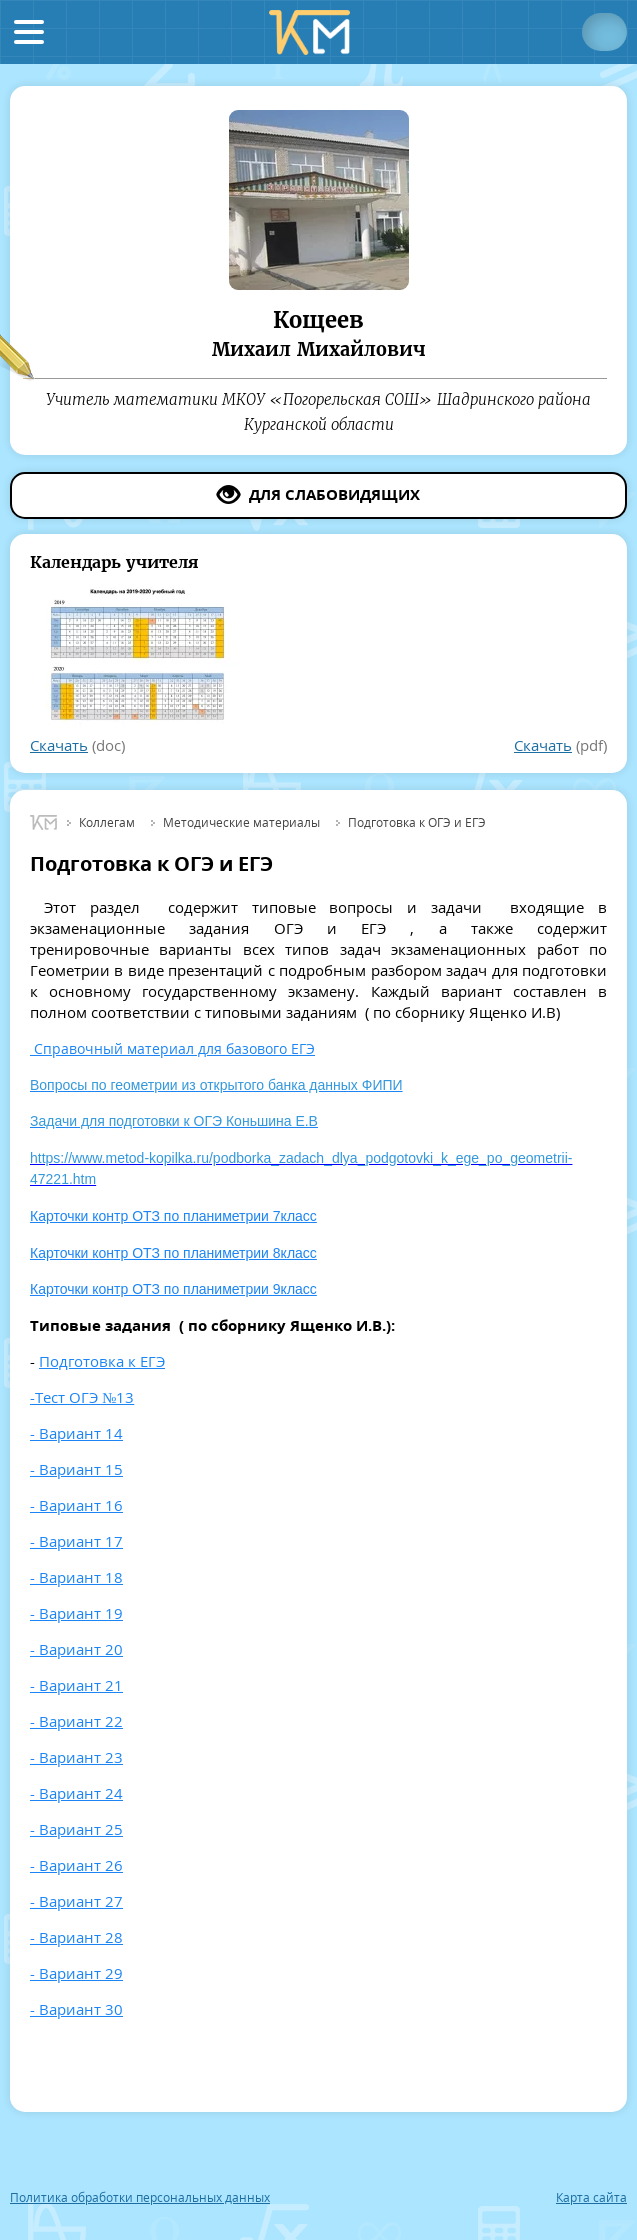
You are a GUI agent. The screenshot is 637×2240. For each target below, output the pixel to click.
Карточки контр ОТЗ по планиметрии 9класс (173, 1289)
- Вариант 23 (76, 1757)
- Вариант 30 (76, 2009)
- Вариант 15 (76, 1469)
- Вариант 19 (76, 1613)
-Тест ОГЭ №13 (82, 1397)
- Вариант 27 (76, 1901)
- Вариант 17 (76, 1541)
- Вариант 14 (76, 1433)
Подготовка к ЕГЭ (102, 1361)
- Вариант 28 (76, 1937)
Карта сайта (591, 2198)
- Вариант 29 (76, 1973)
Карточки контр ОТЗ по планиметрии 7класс (173, 1216)
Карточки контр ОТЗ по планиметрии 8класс (173, 1253)
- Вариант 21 (76, 1685)
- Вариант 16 (76, 1505)
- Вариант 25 (76, 1829)
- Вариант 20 (76, 1649)
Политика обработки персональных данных (140, 2198)
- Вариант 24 (76, 1793)
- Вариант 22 (76, 1721)
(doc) (77, 745)
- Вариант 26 (76, 1865)
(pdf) (560, 745)
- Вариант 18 (76, 1577)
